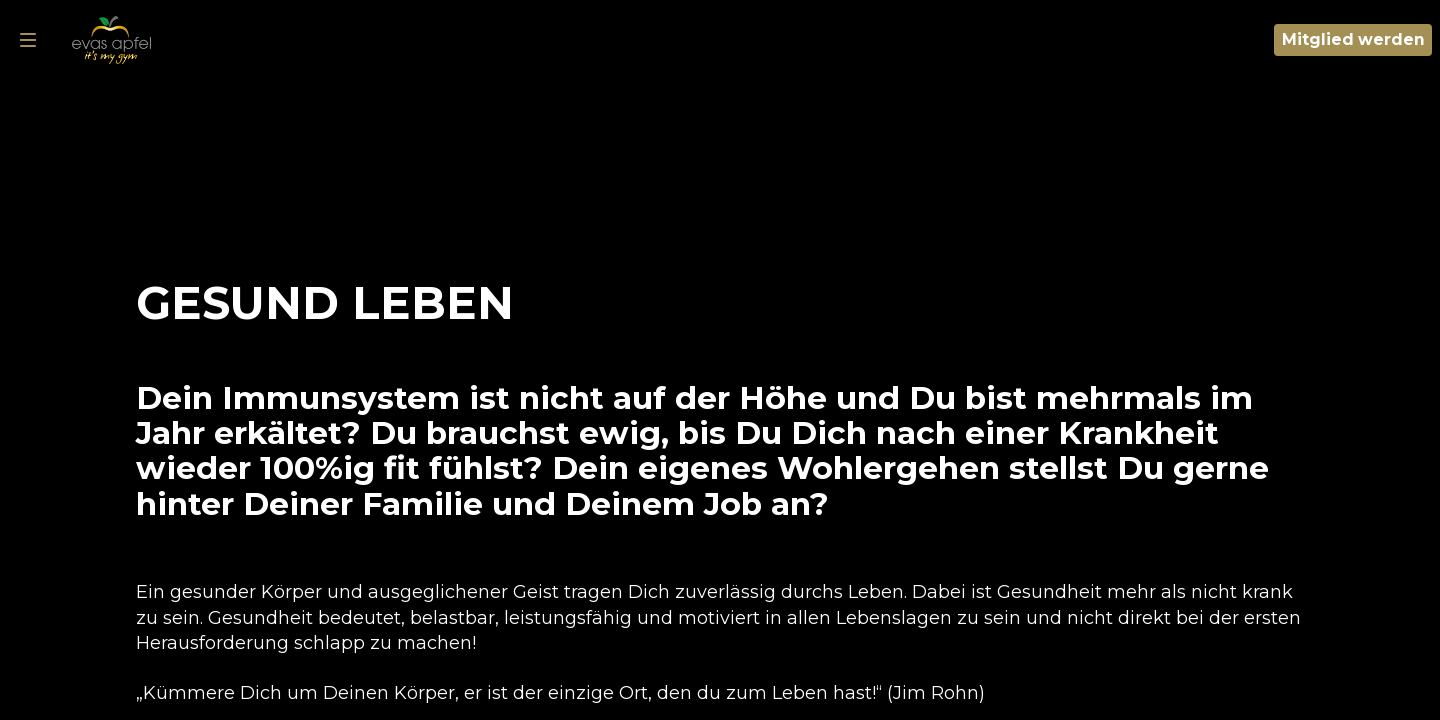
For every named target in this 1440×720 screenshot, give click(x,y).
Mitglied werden (1353, 39)
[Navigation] (28, 40)
